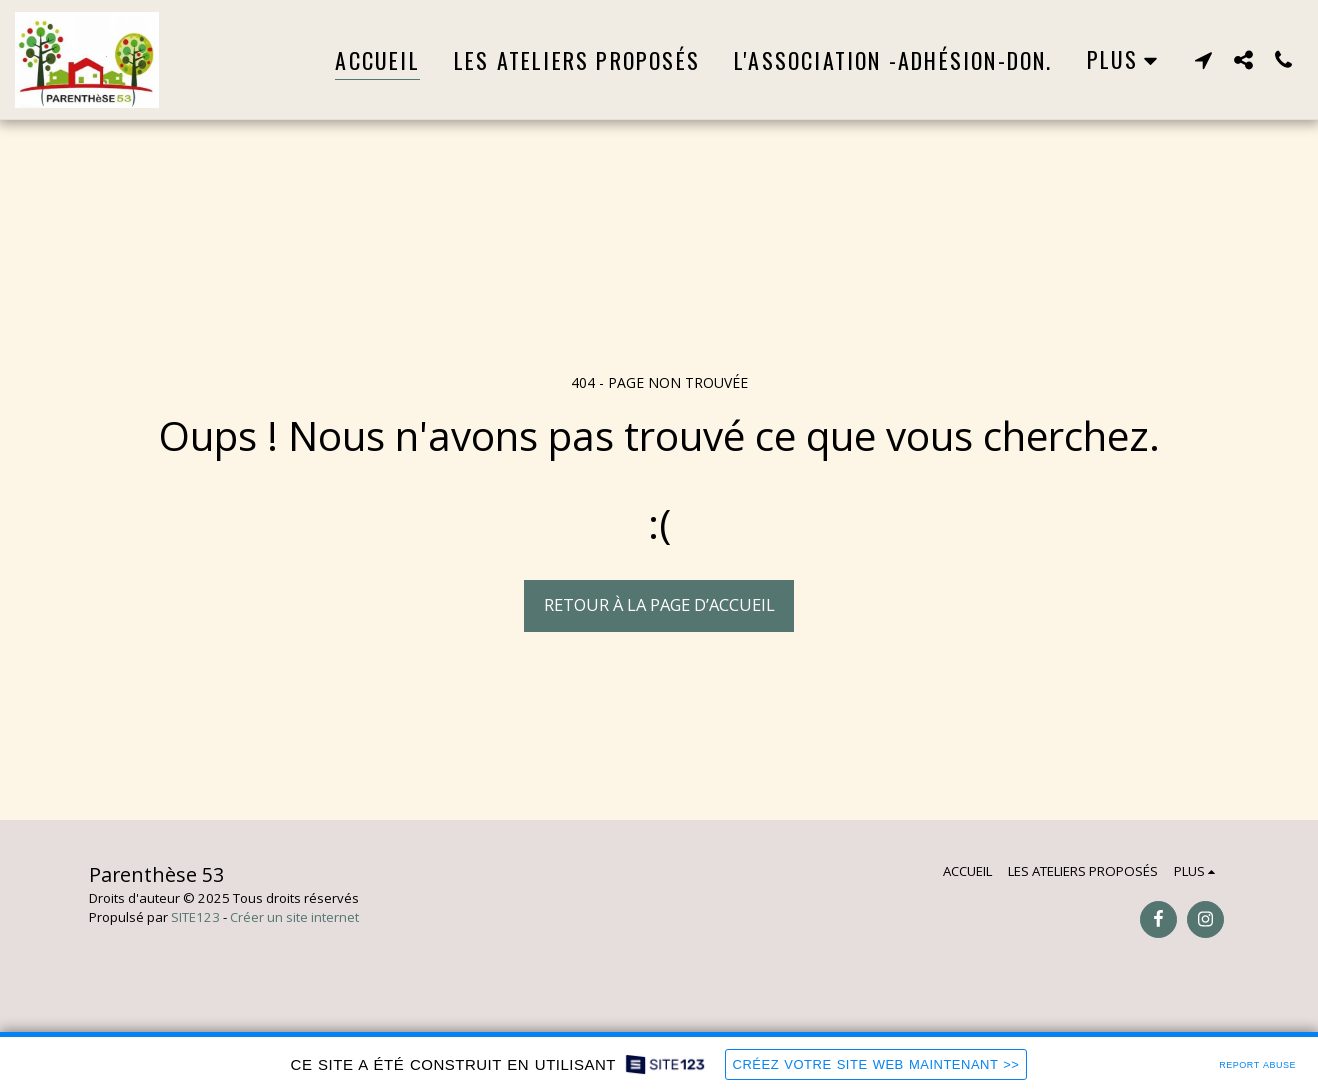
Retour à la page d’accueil (659, 604)
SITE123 (195, 917)
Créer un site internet (294, 917)
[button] (1203, 59)
